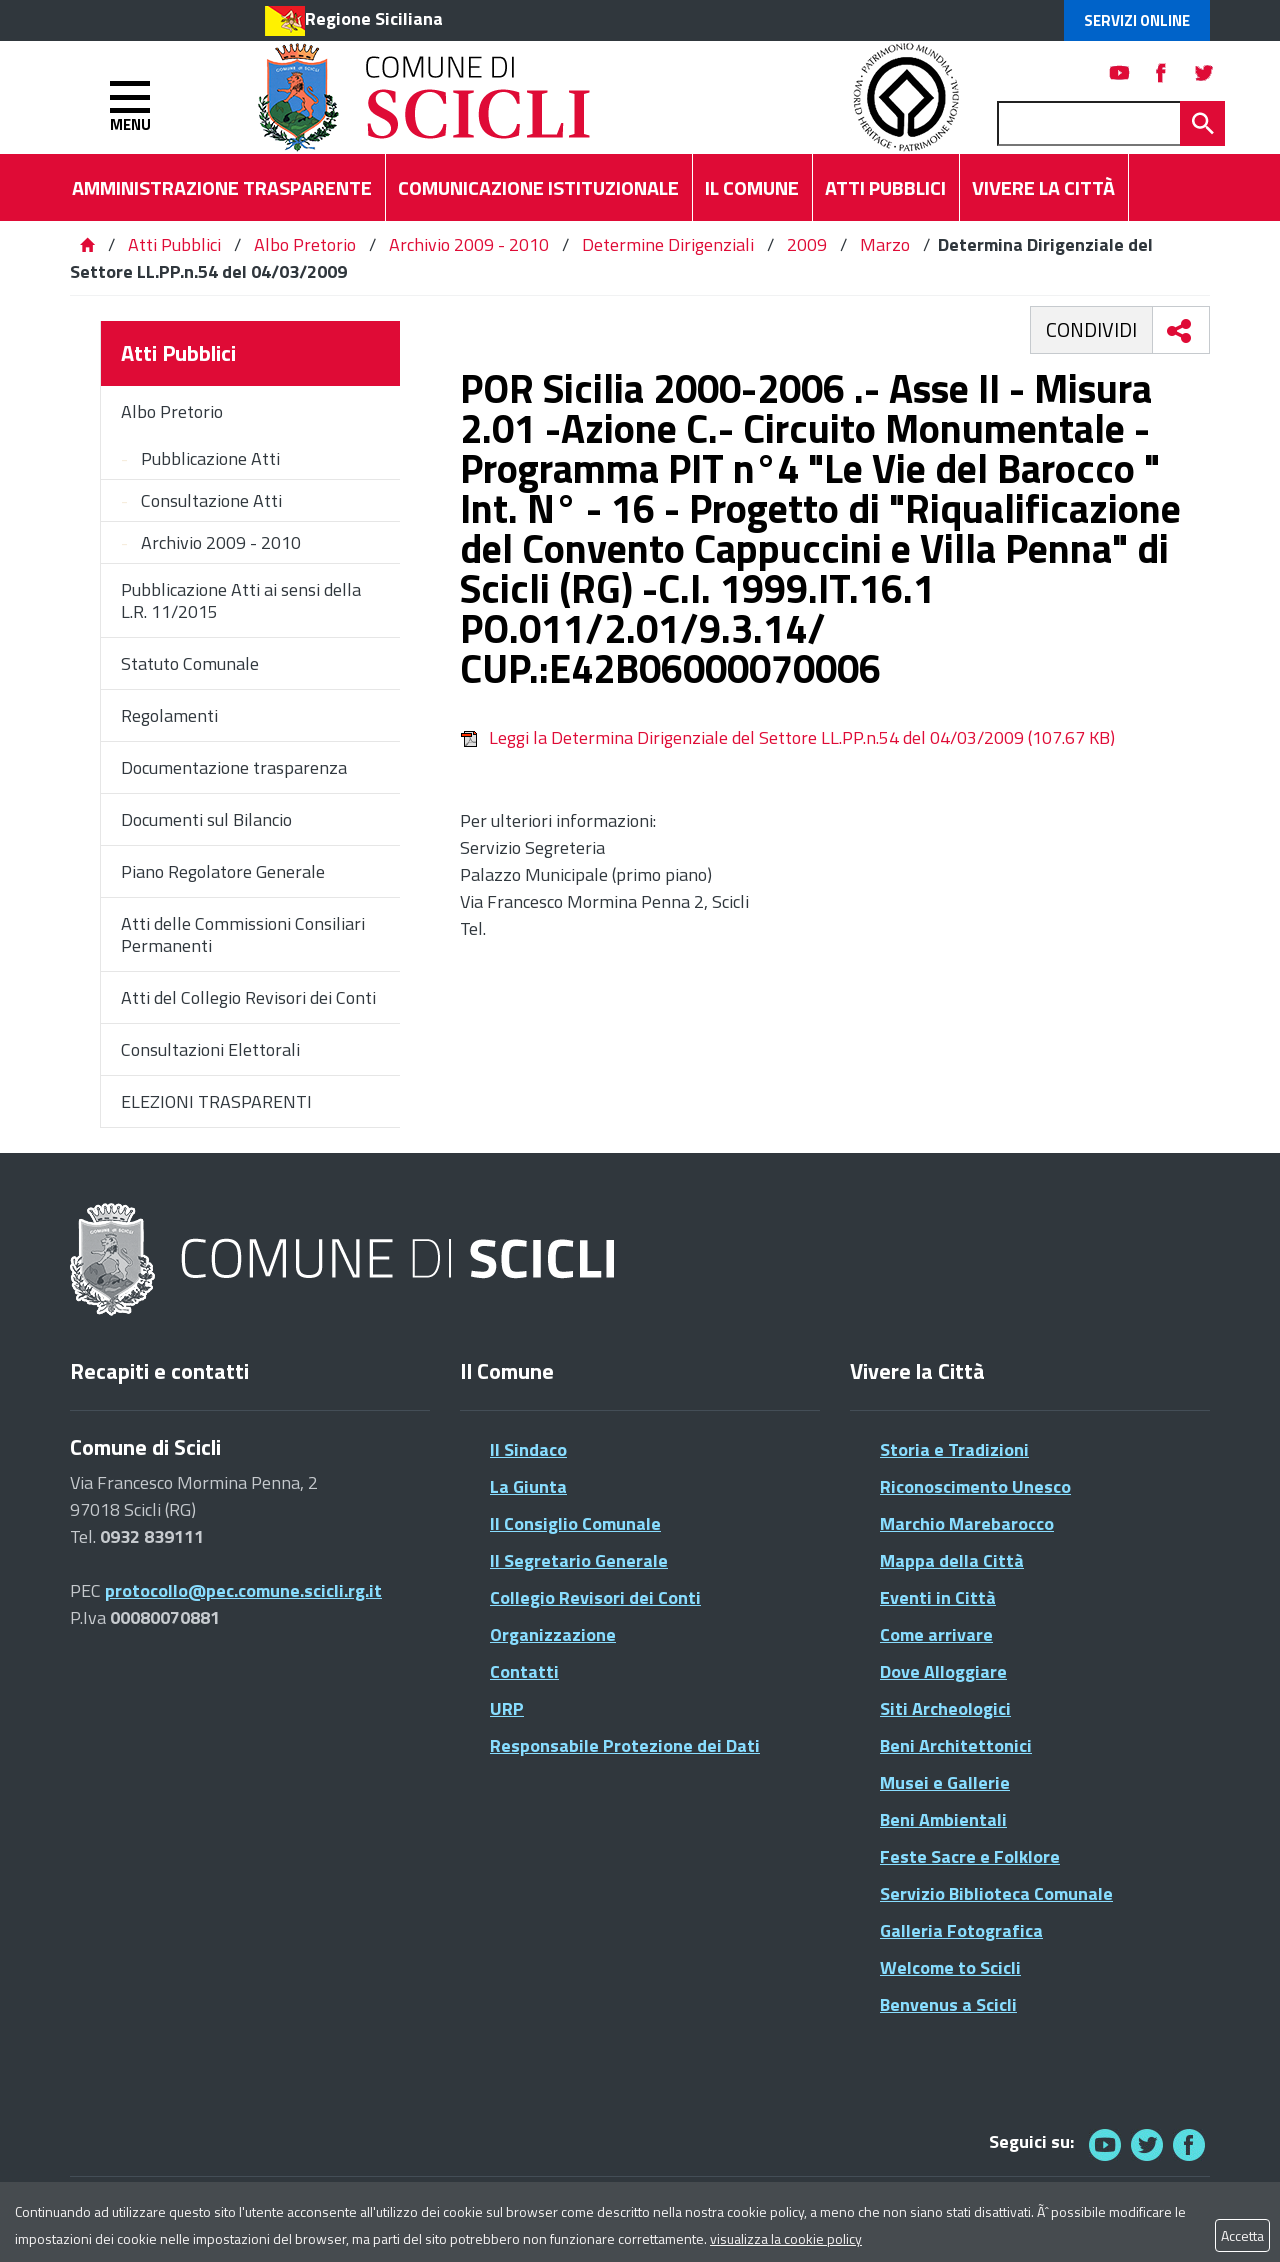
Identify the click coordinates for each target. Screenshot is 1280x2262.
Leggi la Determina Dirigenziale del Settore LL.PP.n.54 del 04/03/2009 (787, 737)
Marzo (885, 244)
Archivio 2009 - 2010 (469, 244)
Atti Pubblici (174, 244)
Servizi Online (1137, 20)
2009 (807, 244)
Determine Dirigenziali (668, 244)
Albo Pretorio (305, 244)
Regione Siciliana (374, 18)
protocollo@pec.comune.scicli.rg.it (243, 1590)
